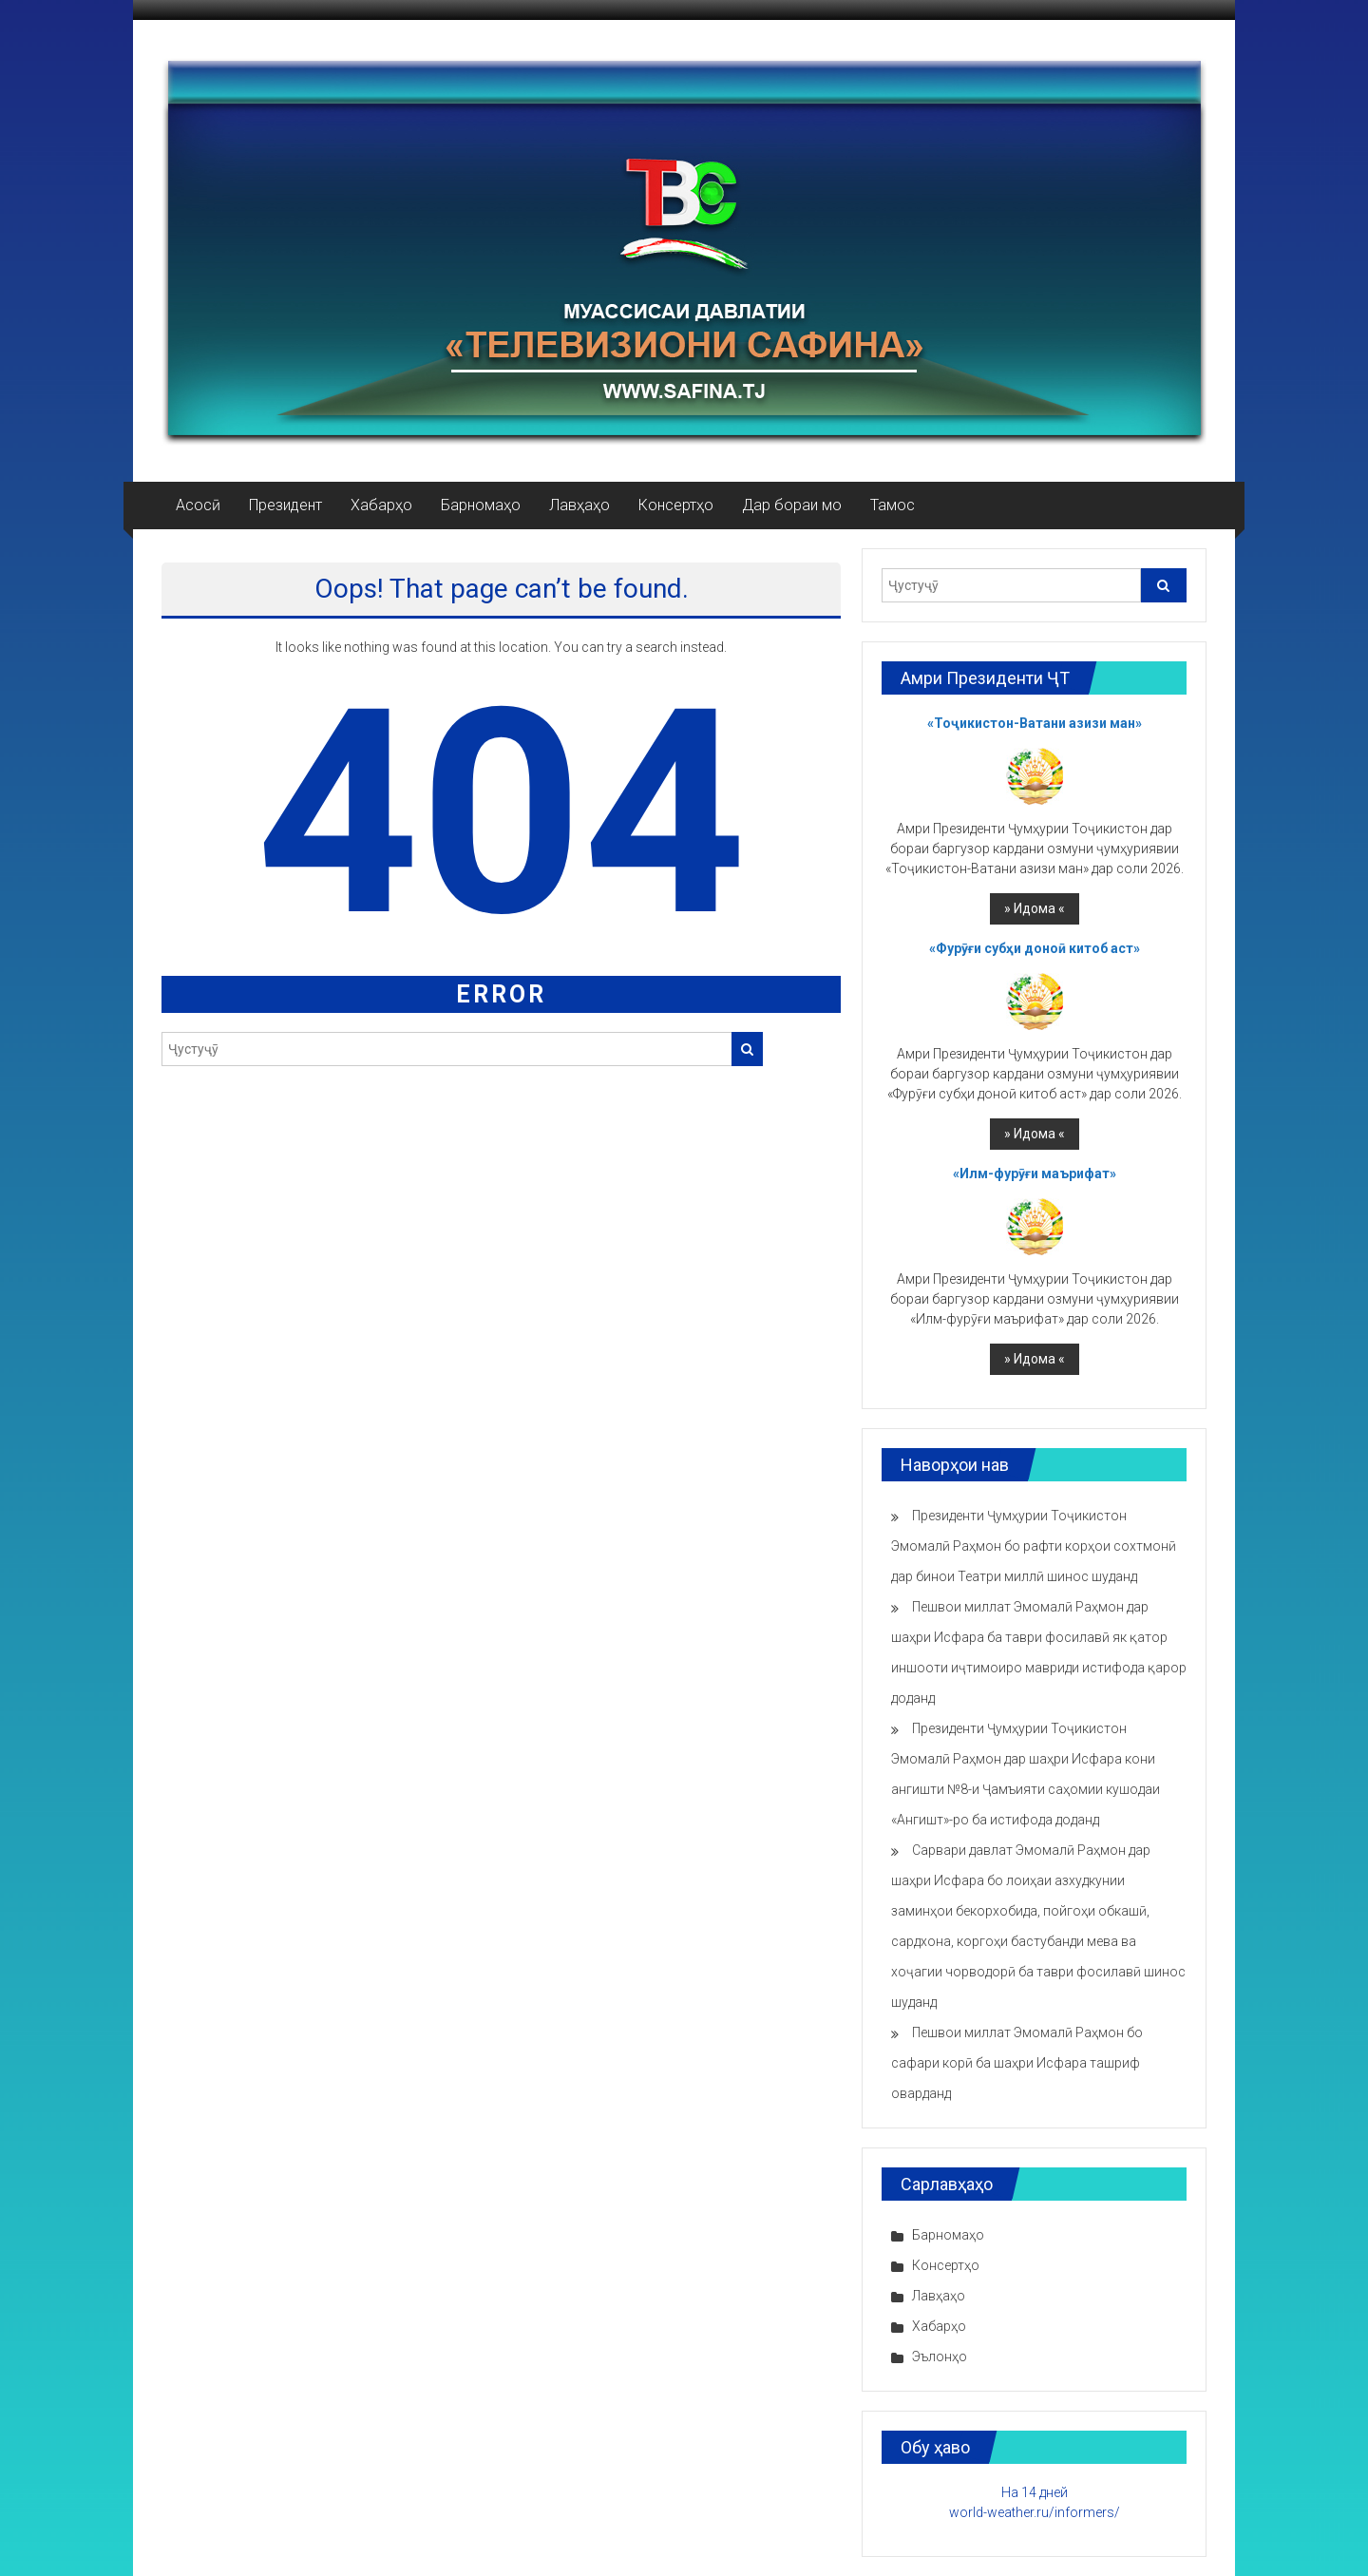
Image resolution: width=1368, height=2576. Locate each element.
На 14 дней (1034, 2492)
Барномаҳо (481, 505)
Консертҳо (675, 505)
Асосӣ (198, 505)
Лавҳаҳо (579, 505)
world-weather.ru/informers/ (1034, 2512)
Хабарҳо (381, 505)
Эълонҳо (939, 2356)
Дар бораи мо (792, 505)
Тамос (892, 505)
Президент (285, 505)
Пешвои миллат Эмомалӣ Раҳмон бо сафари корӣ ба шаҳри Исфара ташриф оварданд (1017, 2063)
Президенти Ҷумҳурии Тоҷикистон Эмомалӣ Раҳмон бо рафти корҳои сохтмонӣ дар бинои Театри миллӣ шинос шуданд (1033, 1546)
